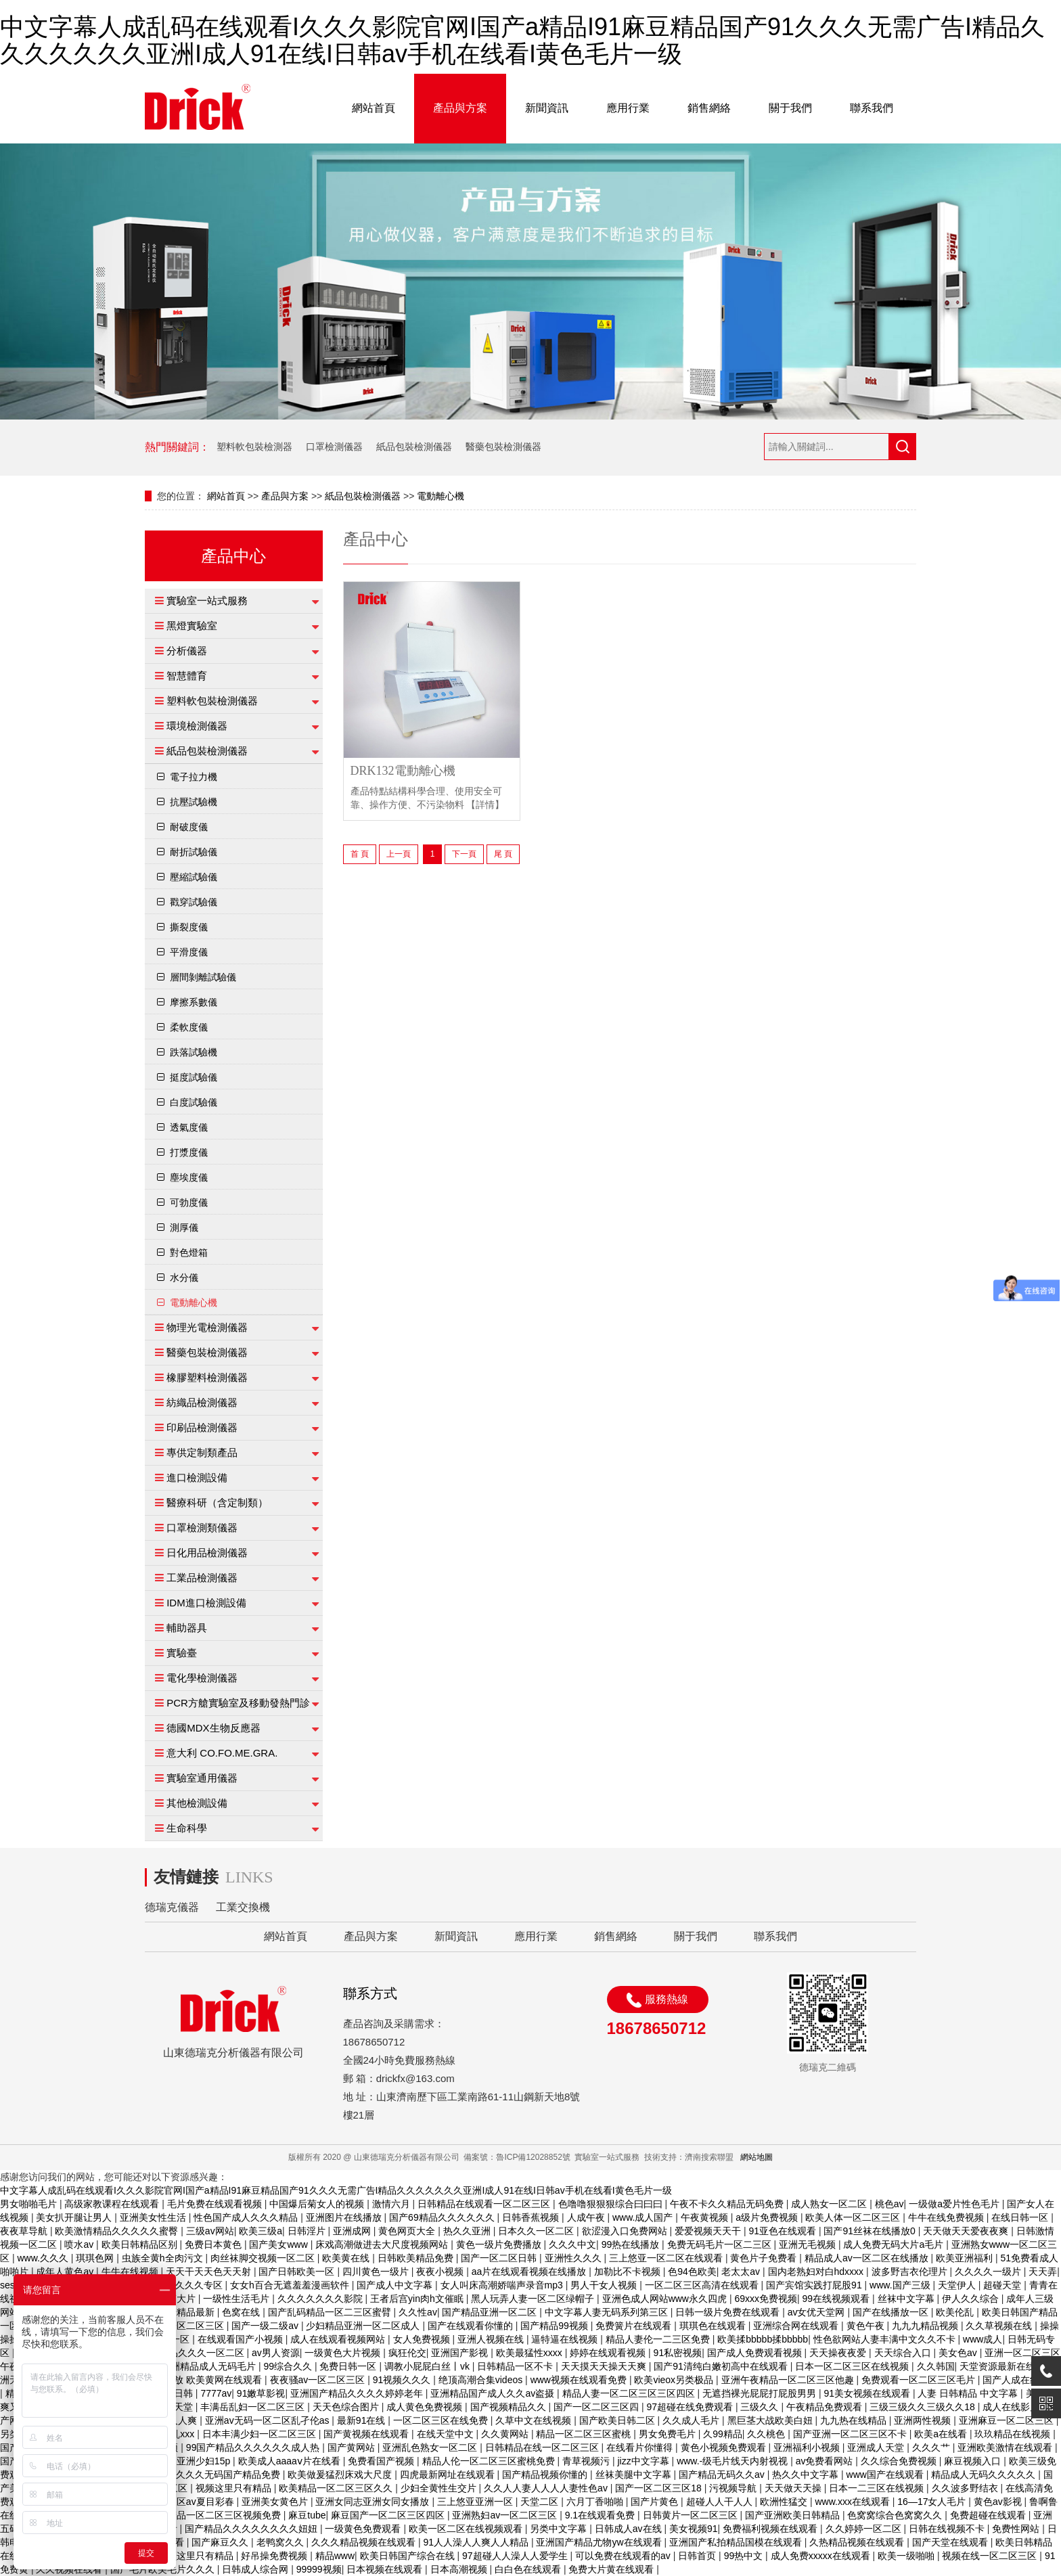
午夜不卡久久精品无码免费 (728, 2203)
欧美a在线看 (942, 2433)
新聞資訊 (546, 108)
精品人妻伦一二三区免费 (659, 2339)
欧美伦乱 (956, 2312)
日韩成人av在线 (629, 2528)
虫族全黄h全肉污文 (164, 2258)
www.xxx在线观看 (853, 2501)
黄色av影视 (999, 2501)
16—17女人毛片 (932, 2501)
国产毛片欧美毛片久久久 (163, 2569)
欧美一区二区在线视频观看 (467, 2528)
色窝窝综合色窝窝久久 (896, 2515)
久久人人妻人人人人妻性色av (547, 2488)
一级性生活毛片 (237, 2298)
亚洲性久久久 (574, 2258)
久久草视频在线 (1000, 2325)
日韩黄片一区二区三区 (691, 2515)
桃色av (889, 2203)
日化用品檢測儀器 (207, 1552)
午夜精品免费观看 (825, 2406)
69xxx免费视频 (765, 2298)
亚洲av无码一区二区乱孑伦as (268, 2420)
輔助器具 (186, 1627)
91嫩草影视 (261, 2393)
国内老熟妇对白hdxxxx (817, 2271)
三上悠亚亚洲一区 (476, 2501)
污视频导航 (734, 2488)
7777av (215, 2393)
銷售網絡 (709, 108)
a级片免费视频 (768, 2217)
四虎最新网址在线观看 (448, 2474)
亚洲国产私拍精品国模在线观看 (737, 2542)
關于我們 (790, 108)
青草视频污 (587, 2461)
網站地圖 (756, 2157)
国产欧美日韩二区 (618, 2420)
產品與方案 (460, 108)
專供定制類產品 (202, 1452)
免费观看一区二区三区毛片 (919, 2379)
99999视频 (319, 2569)
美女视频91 (693, 2528)
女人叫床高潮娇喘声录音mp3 (503, 2285)
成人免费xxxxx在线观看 (822, 2555)
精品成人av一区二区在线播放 (868, 2258)
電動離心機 (440, 496)
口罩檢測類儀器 (202, 1527)
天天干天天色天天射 (210, 2271)
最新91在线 (362, 2420)
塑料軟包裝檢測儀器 (212, 700)
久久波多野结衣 (966, 2488)
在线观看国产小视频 (242, 2339)
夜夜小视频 (441, 2271)
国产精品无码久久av (723, 2474)
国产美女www (279, 2244)
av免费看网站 (826, 2461)
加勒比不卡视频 (628, 2271)
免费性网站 (1017, 2528)
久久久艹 (932, 2447)
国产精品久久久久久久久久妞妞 (252, 2528)
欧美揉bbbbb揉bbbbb (762, 2339)
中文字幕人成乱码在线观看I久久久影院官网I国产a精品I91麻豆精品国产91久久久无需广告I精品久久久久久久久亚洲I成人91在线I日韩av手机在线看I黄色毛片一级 (522, 40)
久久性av (418, 2312)
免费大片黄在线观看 (612, 2569)
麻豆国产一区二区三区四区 (389, 2515)
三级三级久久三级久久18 (923, 2406)
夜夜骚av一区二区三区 (319, 2379)
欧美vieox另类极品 (675, 2379)
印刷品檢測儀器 (202, 1427)
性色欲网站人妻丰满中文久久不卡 (885, 2339)
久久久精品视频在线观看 (364, 2542)
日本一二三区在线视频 (877, 2488)
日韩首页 (698, 2555)
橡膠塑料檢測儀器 (207, 1377)
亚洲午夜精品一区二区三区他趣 (789, 2379)
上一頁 (398, 854)
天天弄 (1043, 2271)
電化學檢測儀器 (202, 1678)
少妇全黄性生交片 (440, 2488)
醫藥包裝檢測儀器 (503, 446)
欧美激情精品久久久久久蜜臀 (118, 2230)
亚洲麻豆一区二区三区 (1007, 2420)
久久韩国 (936, 2366)
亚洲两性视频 (923, 2420)
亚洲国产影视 (461, 2352)
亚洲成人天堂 (877, 2447)
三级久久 (760, 2406)
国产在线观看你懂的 (472, 2325)
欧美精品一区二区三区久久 (337, 2488)
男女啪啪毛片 (30, 2203)
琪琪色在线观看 (713, 2325)
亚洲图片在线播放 (345, 2217)
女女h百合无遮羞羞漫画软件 (291, 2285)
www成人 (982, 2339)
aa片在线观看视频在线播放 (530, 2271)
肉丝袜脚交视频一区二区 (263, 2258)
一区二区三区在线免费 (442, 2420)
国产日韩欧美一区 (297, 2271)
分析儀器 (186, 650)
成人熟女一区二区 (830, 2203)
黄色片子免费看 (764, 2258)
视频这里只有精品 (235, 2488)
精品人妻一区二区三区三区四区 (630, 2393)
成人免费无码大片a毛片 (894, 2244)
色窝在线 (242, 2312)
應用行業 (628, 108)
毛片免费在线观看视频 (216, 2203)
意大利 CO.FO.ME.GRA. (221, 1753)
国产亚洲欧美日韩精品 (793, 2515)
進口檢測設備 (196, 1477)
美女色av (959, 2352)
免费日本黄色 (214, 2244)
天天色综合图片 (347, 2406)
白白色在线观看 (529, 2569)
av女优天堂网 (818, 2312)
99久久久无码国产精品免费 (223, 2474)
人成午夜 (587, 2217)
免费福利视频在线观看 (771, 2528)
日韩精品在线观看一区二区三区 (485, 2203)
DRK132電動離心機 (403, 771)
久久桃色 (767, 2433)
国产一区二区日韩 (500, 2258)
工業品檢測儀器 (202, 1577)
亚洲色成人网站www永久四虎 (665, 2298)
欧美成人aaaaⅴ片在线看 (290, 2461)
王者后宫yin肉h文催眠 (418, 2298)
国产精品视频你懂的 (546, 2474)
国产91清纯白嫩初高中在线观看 (722, 2366)
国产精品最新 (187, 2312)
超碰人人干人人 (720, 2501)
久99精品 (722, 2433)
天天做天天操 (794, 2488)
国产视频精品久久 (509, 2406)
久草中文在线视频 (534, 2420)
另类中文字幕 (559, 2528)
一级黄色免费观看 (364, 2528)
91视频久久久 (403, 2379)
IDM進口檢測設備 (206, 1602)
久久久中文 (572, 2244)
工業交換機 (243, 1907)
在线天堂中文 (446, 2433)
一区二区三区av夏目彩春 (183, 2501)
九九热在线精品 (854, 2420)
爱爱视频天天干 (709, 2230)
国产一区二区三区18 (659, 2488)
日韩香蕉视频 (532, 2217)
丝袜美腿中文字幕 (634, 2474)
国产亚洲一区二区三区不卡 (851, 2433)
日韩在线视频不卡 (948, 2528)
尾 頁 (503, 854)
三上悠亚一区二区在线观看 (667, 2258)
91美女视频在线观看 (867, 2393)
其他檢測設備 (196, 1803)
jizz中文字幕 (644, 2461)
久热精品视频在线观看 (858, 2542)
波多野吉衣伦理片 (911, 2271)
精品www (335, 2555)
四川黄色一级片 (376, 2271)
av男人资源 (276, 2352)
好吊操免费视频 (275, 2555)
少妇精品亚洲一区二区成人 (364, 2325)
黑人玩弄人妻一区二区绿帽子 (534, 2298)
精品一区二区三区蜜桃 (584, 2433)
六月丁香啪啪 (596, 2501)
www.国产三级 (901, 2285)
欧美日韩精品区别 (140, 2244)
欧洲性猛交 (785, 2501)
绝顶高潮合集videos (481, 2379)
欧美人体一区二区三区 (854, 2217)
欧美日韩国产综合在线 (408, 2555)
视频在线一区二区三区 (990, 2555)
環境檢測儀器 (196, 725)
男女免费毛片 (668, 2433)
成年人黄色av (66, 2271)
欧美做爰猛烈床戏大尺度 (341, 2474)
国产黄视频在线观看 (367, 2433)
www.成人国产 (643, 2217)
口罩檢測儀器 (334, 446)
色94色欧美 (692, 2271)
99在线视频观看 (837, 2298)
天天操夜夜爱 (839, 2352)
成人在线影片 (1012, 2406)
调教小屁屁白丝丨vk (428, 2366)
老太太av (742, 2271)
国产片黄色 (656, 2501)
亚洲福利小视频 (807, 2447)
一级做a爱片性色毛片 (955, 2203)
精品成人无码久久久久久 (984, 2474)
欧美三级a (260, 2230)
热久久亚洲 (468, 2230)
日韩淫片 (308, 2230)
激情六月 (392, 2203)
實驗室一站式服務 (207, 600)
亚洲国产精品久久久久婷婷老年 (358, 2393)
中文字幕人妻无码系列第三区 (608, 2312)
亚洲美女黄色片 (276, 2501)
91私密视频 (678, 2352)
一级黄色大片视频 (343, 2352)
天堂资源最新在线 (999, 2366)
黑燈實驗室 (191, 625)
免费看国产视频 (382, 2461)
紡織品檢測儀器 (202, 1402)
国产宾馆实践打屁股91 (815, 2285)
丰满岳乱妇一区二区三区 (253, 2406)
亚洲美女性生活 (154, 2217)
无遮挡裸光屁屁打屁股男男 (760, 2393)
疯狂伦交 (407, 2352)
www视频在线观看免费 (579, 2379)
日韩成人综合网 (256, 2569)
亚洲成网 (353, 2230)
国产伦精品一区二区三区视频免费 (211, 2515)
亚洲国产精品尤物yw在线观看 (600, 2542)
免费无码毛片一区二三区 (720, 2244)
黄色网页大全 (408, 2230)
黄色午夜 (866, 2325)
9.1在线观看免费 (601, 2515)
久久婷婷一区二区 (865, 2528)
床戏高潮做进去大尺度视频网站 (383, 2244)
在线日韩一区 (1021, 2217)
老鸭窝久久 (281, 2542)
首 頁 (360, 854)
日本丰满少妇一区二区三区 (260, 2433)
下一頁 (464, 854)
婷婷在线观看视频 (609, 2352)
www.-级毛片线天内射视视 (733, 2461)
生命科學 (186, 1828)
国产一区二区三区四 (597, 2406)
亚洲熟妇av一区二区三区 (506, 2515)
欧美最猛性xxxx (530, 2352)
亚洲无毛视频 (808, 2244)
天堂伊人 (958, 2285)
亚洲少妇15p (205, 2461)
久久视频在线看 (70, 2569)
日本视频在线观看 (385, 2569)
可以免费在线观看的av (624, 2555)
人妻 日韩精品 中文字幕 (969, 2393)
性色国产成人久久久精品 (247, 2217)
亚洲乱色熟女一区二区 (431, 2447)
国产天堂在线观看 (951, 2542)
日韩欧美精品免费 (417, 2258)
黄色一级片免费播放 (500, 2244)
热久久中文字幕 (806, 2474)
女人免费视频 (423, 2339)
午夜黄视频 (706, 2217)
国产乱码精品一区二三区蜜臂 (331, 2312)
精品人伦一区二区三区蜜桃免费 (490, 2461)
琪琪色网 (96, 2258)
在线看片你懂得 (640, 2447)
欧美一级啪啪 (907, 2555)
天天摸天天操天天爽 (605, 2366)
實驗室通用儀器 (202, 1778)
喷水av (80, 2244)
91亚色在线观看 (783, 2230)
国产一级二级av (266, 2325)
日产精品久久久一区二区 (193, 2352)
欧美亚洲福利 (965, 2258)
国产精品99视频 (555, 2325)
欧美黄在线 (347, 2258)
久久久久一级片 (989, 2271)
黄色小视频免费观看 (725, 2447)
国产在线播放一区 (892, 2312)
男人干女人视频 (604, 2285)
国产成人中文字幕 (396, 2285)
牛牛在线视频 (131, 2271)
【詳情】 (485, 805)
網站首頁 (373, 108)
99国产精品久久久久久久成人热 (254, 2447)
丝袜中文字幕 (907, 2298)
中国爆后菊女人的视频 (318, 2203)
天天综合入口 (904, 2352)
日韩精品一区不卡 (516, 2366)
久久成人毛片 (692, 2420)
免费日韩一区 (349, 2366)
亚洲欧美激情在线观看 (1006, 2447)
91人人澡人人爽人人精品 (476, 2542)
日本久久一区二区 (537, 2230)
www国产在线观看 (886, 2474)
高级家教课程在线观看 (113, 2203)
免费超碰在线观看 (989, 2515)
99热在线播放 (632, 2244)
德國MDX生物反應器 (213, 1728)
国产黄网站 (353, 2447)
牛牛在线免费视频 (947, 2217)
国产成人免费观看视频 (756, 2352)
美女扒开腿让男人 (75, 2217)
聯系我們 (871, 108)
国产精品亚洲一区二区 (490, 2312)
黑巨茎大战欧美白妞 (771, 2420)
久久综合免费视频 (900, 2461)
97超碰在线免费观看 (690, 2406)
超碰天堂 (1003, 2285)
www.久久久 (43, 2258)
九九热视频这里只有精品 (182, 2555)
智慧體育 (186, 675)
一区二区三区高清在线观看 (703, 2285)
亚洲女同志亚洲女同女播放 (373, 2501)
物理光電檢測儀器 (207, 1327)
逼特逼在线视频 (565, 2339)
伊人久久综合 (971, 2298)
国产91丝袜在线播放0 (870, 2230)
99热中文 (744, 2555)
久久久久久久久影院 (321, 2298)
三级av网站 (210, 2230)
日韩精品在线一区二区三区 (543, 2447)
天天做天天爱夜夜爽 (967, 2230)
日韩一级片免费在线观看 (728, 2312)
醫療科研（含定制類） (217, 1502)
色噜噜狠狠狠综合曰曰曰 (611, 2203)
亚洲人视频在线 (491, 2339)
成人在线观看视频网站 (339, 2339)
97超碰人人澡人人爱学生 (516, 2555)
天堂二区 (540, 2501)
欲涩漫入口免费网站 (626, 2230)
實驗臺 (181, 1652)
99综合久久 (288, 2366)
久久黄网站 (506, 2433)
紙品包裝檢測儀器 (414, 446)
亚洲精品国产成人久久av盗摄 (493, 2393)
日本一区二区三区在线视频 (853, 2366)
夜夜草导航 (25, 2230)
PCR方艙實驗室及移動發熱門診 (238, 1703)
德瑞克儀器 (172, 1907)
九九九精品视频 (926, 2325)
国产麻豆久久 (221, 2542)
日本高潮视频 (460, 2569)
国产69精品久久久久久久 (443, 2217)
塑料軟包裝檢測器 (254, 446)
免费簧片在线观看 (634, 2325)
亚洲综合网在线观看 (797, 2325)
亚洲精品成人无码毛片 (209, 2366)
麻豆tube (306, 2515)
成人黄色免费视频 (425, 2406)
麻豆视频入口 (973, 2461)
